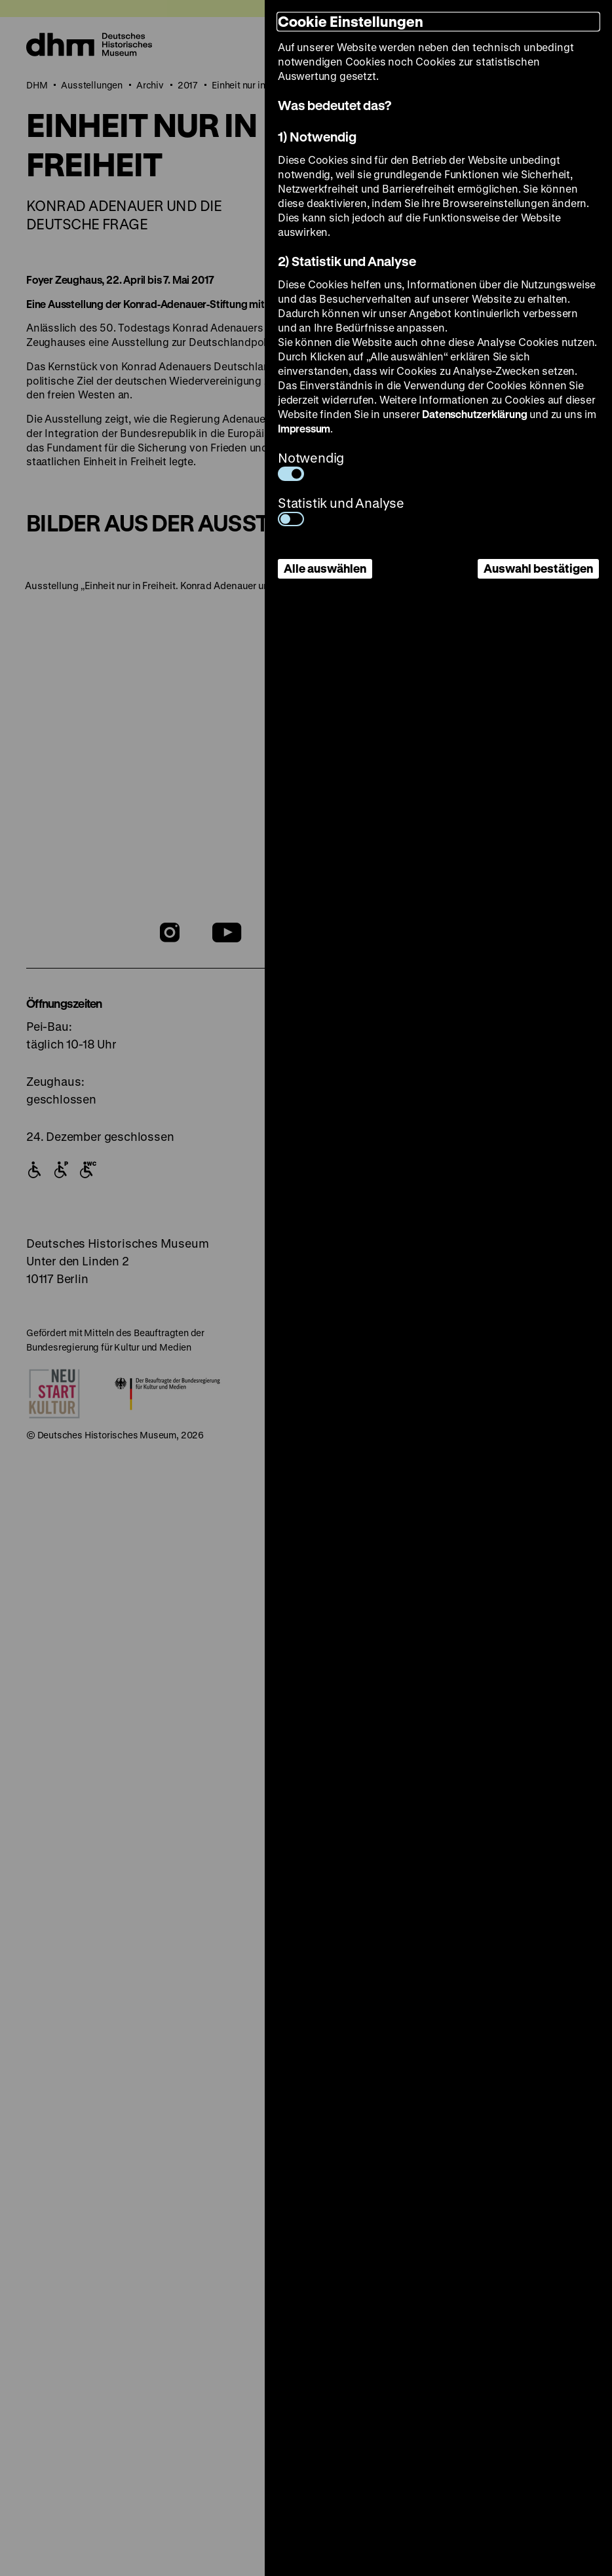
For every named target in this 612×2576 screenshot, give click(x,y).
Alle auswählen (325, 568)
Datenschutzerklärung (474, 414)
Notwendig (311, 465)
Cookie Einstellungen (350, 21)
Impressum (304, 428)
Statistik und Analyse (341, 510)
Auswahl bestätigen (538, 568)
